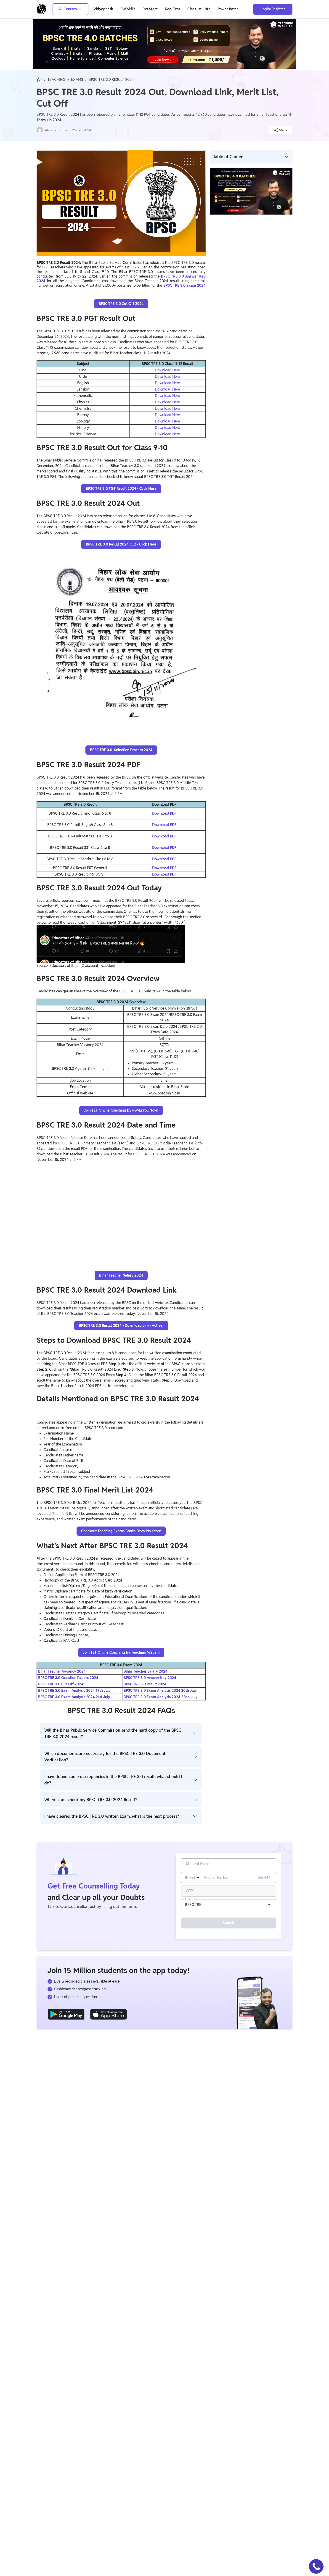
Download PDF (164, 813)
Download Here (167, 370)
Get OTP (264, 1878)
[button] (316, 2566)
